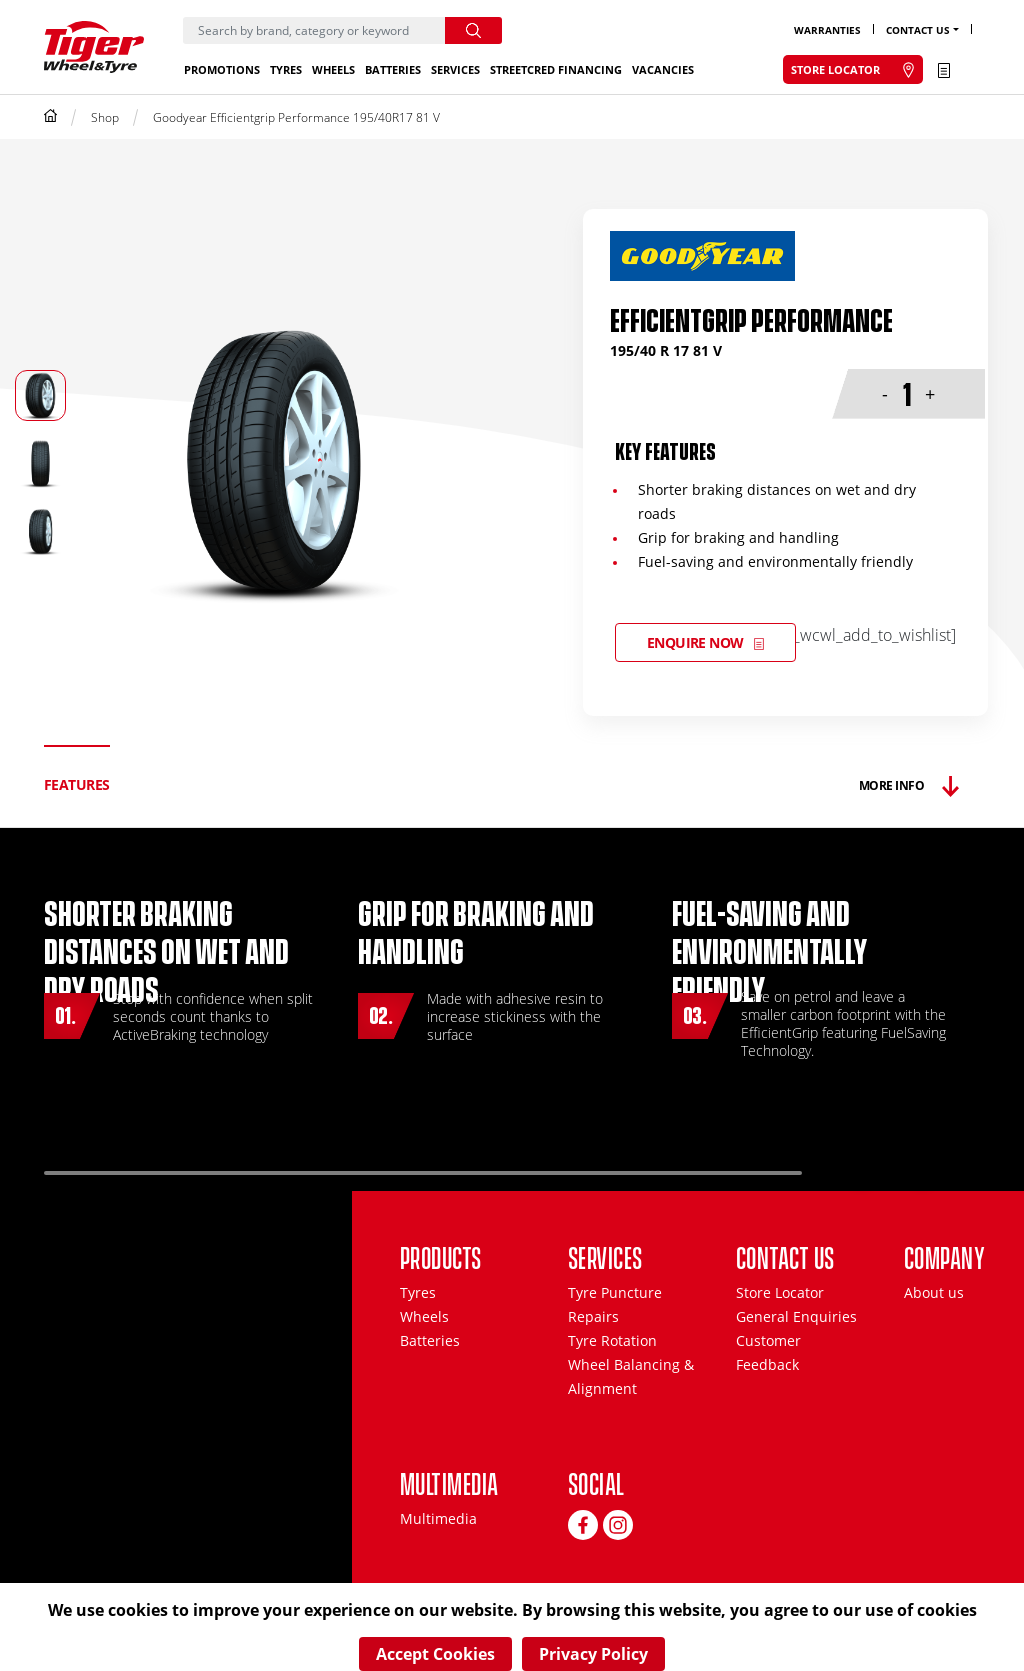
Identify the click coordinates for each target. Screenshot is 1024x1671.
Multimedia (438, 1518)
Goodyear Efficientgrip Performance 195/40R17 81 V (296, 117)
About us (934, 1292)
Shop (105, 117)
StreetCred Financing (556, 69)
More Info (891, 785)
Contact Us (918, 30)
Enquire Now (695, 642)
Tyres (286, 69)
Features (77, 784)
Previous (864, 1164)
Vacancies (663, 69)
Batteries (393, 69)
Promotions (222, 69)
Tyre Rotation (612, 1340)
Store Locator (780, 1292)
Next (925, 1164)
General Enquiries (796, 1316)
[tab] (77, 785)
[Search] (314, 30)
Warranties (827, 30)
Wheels (333, 69)
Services (455, 69)
